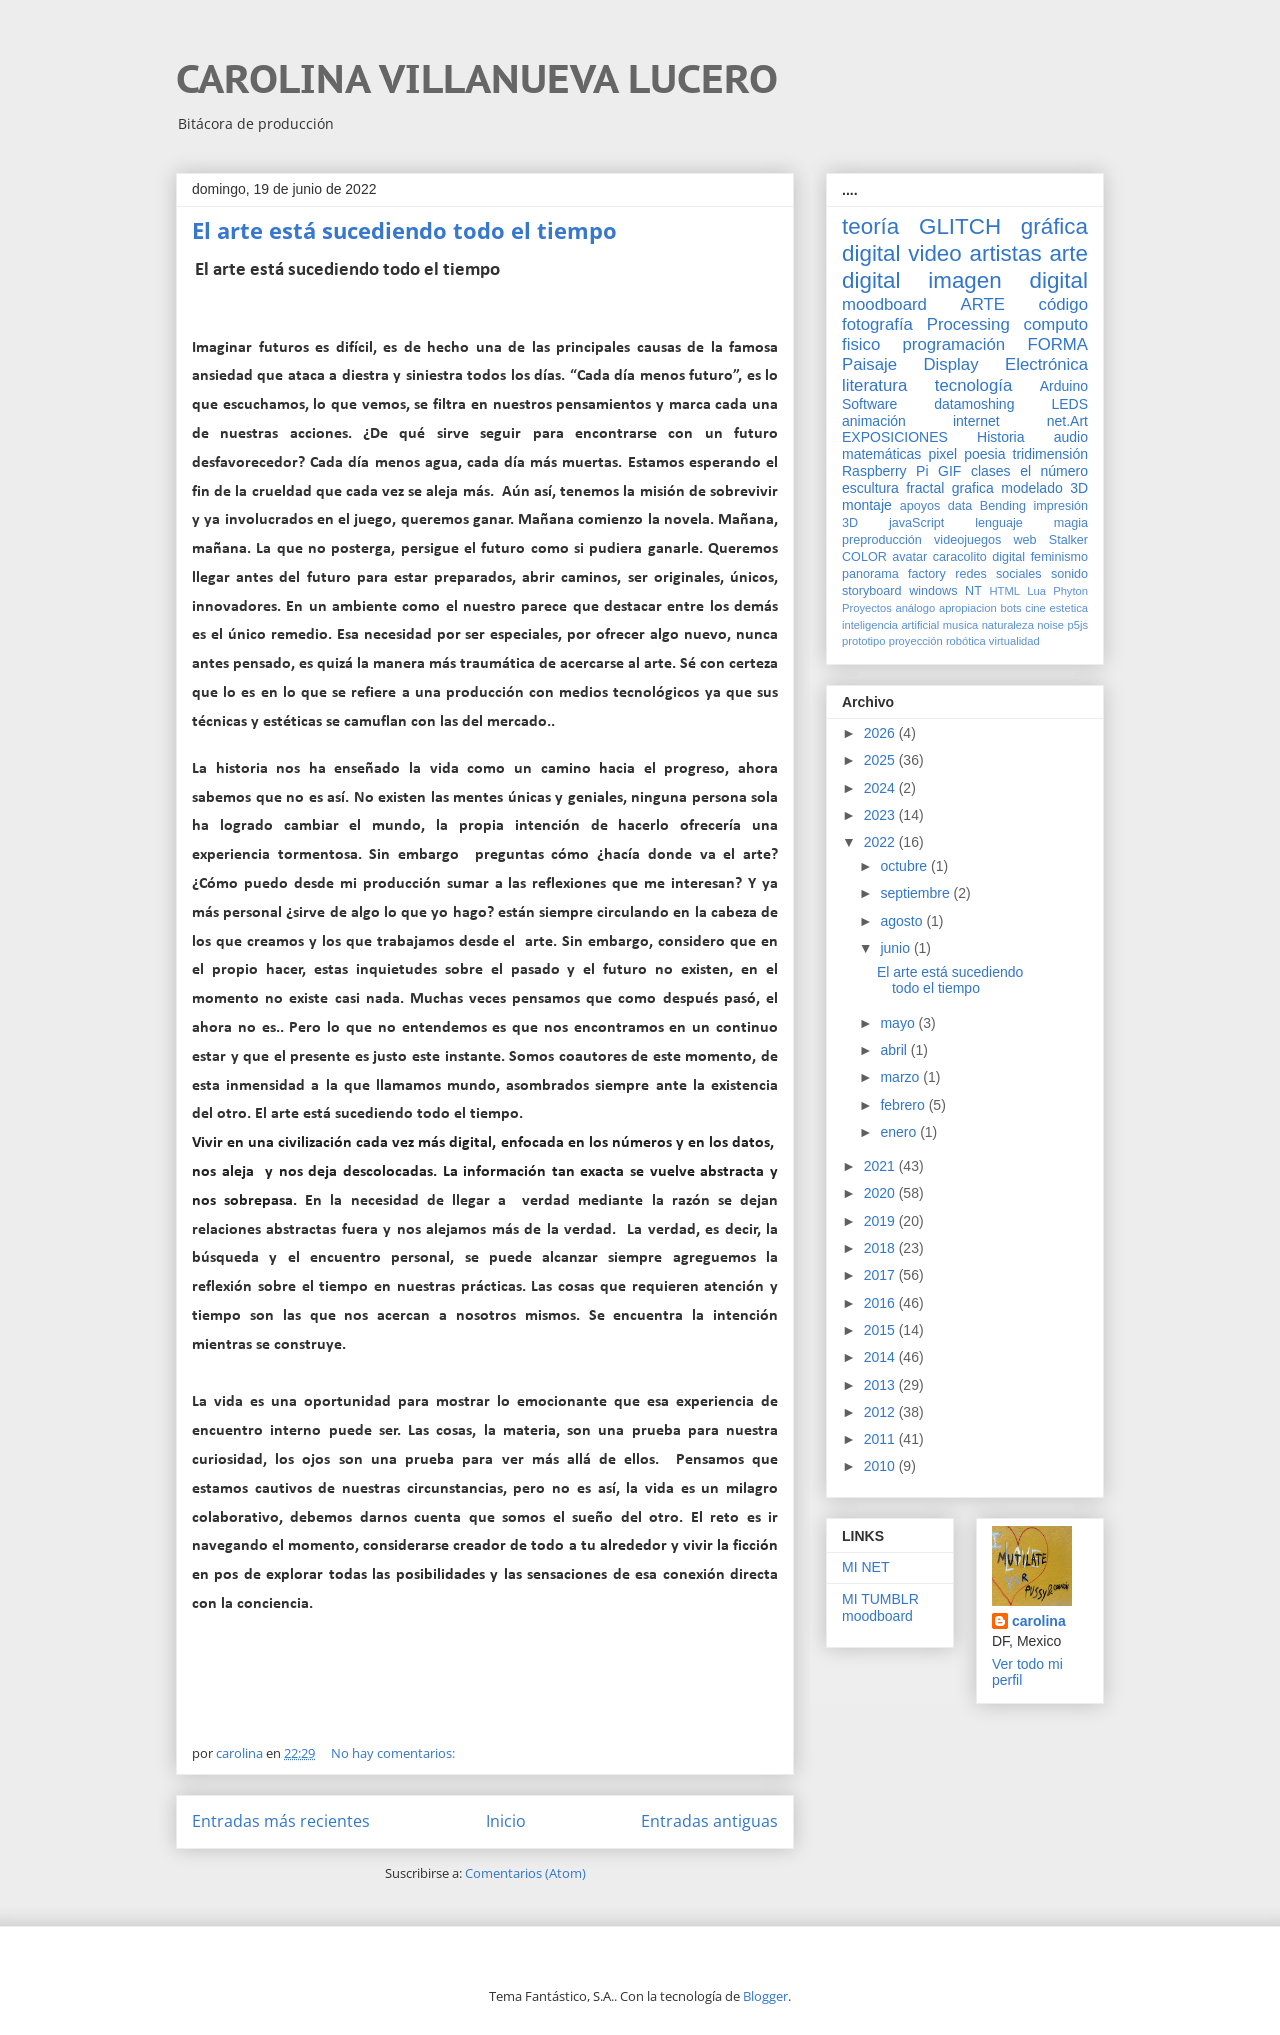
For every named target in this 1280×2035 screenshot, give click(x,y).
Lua (1036, 591)
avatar (909, 557)
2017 (881, 1275)
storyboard (872, 591)
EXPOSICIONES (895, 437)
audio (1071, 437)
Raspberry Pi (885, 471)
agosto (903, 921)
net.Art (1067, 421)
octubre (905, 866)
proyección (916, 641)
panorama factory (894, 574)
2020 (881, 1193)
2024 (881, 788)
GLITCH (960, 226)
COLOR (864, 557)
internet (976, 421)
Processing (968, 324)
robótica (966, 641)
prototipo (864, 641)
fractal (925, 488)
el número (1054, 471)
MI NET (865, 1567)
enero (900, 1132)
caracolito (960, 557)
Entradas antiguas (709, 1821)
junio (896, 948)
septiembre (916, 893)
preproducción (882, 540)
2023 (881, 815)
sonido (1069, 574)
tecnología (973, 385)
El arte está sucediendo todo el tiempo (404, 230)
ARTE (983, 304)
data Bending (987, 506)
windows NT (945, 591)
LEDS (1069, 404)
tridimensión (1050, 454)
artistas (1005, 253)
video (935, 253)
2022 (881, 842)
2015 (881, 1330)
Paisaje (869, 364)
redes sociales (998, 574)
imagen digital (1008, 280)
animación (874, 421)
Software (869, 404)
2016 (881, 1303)
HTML (1005, 591)
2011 (881, 1439)
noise (1050, 625)
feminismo (1059, 557)
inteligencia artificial (890, 625)
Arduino (1064, 386)
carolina (1039, 1621)
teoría (870, 226)
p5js (1078, 625)
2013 (881, 1385)
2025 (881, 760)
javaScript (916, 523)
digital (1008, 557)
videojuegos (967, 540)
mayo (899, 1023)
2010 (881, 1466)
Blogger (765, 1996)
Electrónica (1046, 364)
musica (960, 625)
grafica (973, 488)
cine (1035, 608)
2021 (881, 1166)
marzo (901, 1077)
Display (951, 364)
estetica (1068, 608)
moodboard (884, 304)
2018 (881, 1248)
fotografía (877, 324)
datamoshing (974, 404)
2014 (881, 1357)
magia (1071, 523)
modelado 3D (1044, 488)
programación (954, 344)
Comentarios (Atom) (525, 1873)
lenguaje (999, 523)
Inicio (506, 1821)
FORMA (1057, 344)
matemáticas (881, 454)
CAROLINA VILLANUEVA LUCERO (477, 78)
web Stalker (1050, 540)
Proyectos (867, 608)
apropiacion (968, 608)
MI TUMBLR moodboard (880, 1607)
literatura (874, 385)
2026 (881, 733)
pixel (942, 454)
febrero (904, 1105)
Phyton (1070, 591)
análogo (915, 608)
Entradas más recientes (281, 1821)
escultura (870, 488)
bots (1010, 608)
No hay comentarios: (394, 1753)
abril (895, 1050)
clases (991, 471)
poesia (984, 454)
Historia (1000, 437)
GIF (949, 471)
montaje (867, 505)
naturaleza (1008, 625)
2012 (881, 1412)
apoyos (920, 506)
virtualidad (1014, 641)
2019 (881, 1221)
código (1063, 304)
